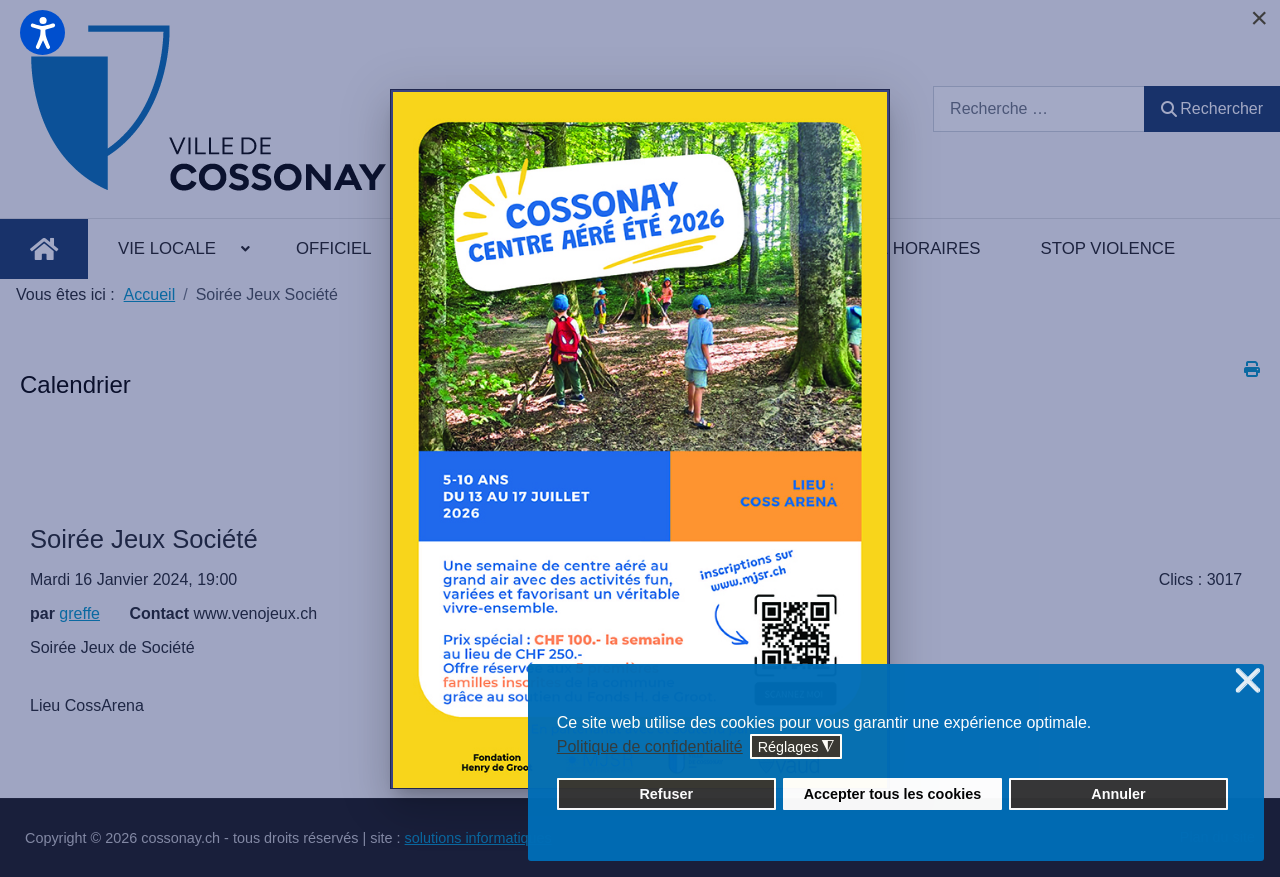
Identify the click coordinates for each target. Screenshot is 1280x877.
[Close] (1259, 18)
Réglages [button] (796, 747)
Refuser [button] (666, 794)
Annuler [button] (1118, 794)
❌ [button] (1248, 681)
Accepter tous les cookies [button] (893, 794)
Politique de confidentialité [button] (650, 746)
